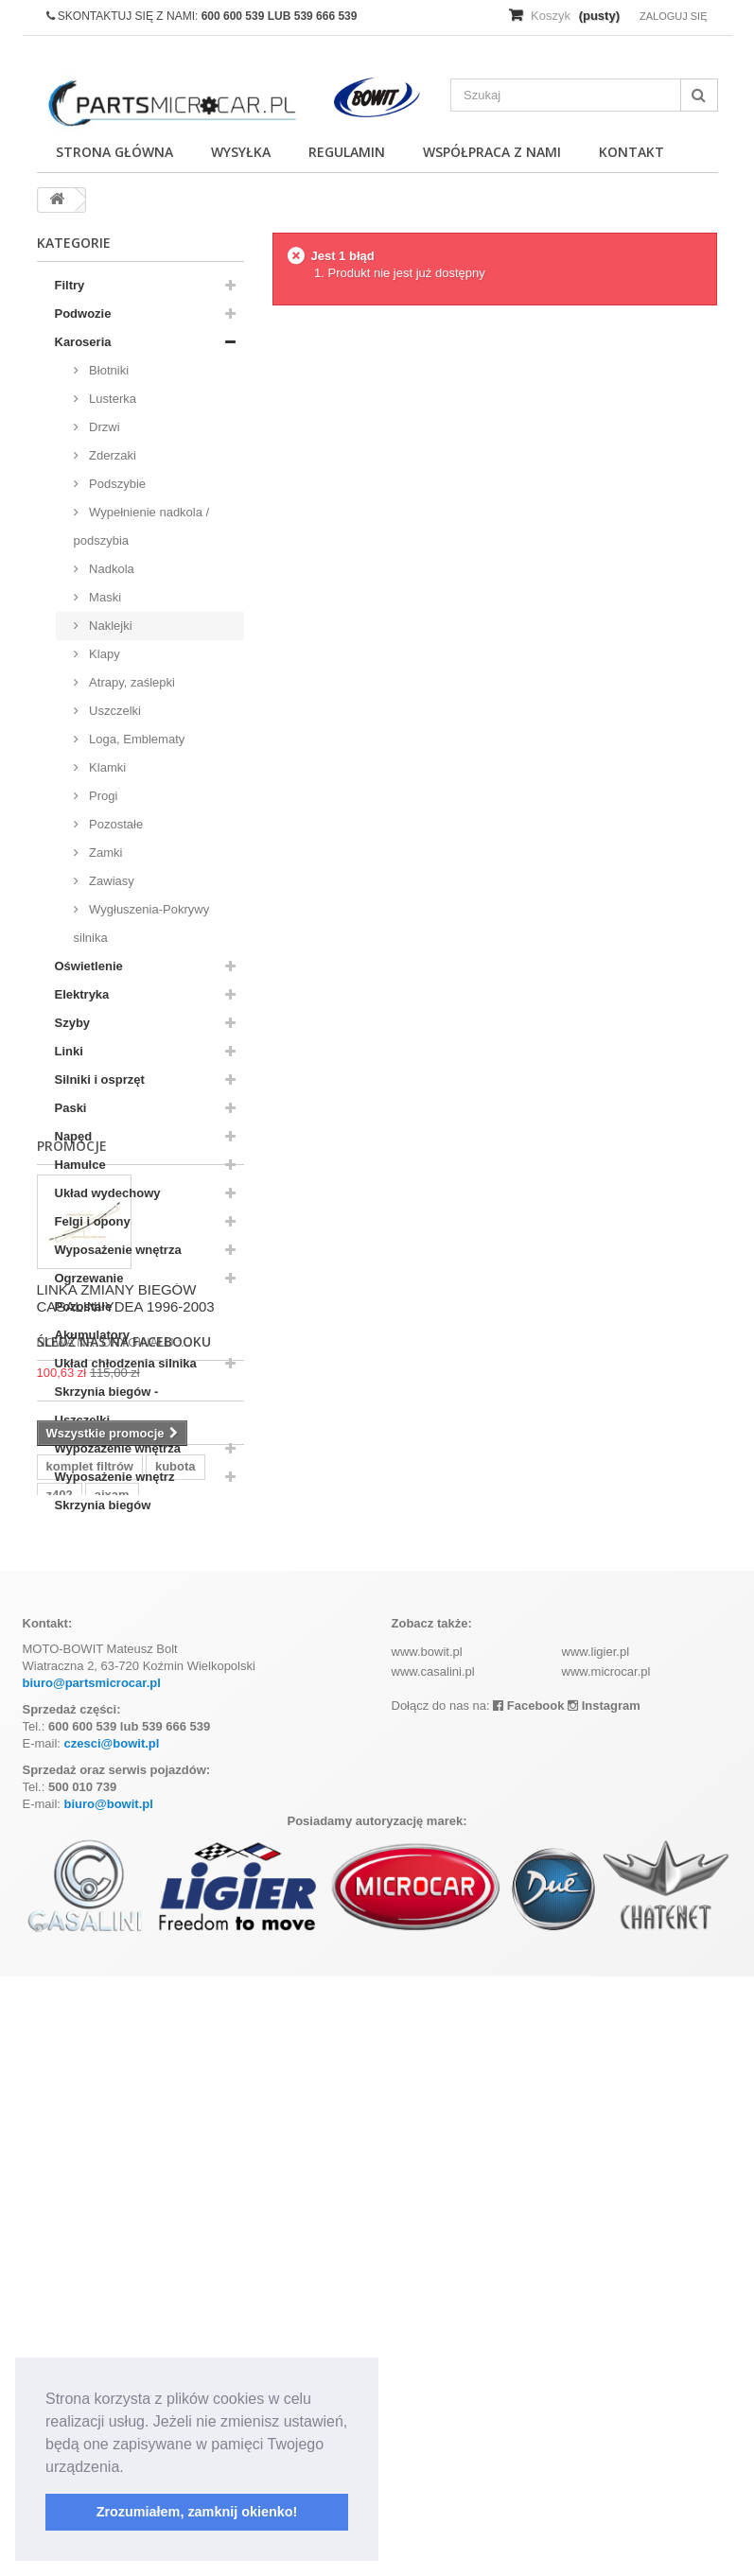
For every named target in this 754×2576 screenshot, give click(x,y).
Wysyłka (241, 152)
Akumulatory (92, 1335)
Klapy (103, 654)
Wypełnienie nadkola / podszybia (142, 526)
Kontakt (631, 152)
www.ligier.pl (596, 2251)
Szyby (73, 1023)
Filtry (70, 285)
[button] (130, 2468)
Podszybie (116, 484)
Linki (69, 1051)
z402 (59, 2050)
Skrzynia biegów (103, 1505)
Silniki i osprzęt (100, 1079)
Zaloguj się (674, 16)
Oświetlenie (89, 966)
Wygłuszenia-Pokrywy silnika (142, 923)
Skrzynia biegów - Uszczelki (107, 1405)
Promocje (72, 1558)
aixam (112, 2050)
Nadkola (110, 569)
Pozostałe (115, 824)
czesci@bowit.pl (112, 2343)
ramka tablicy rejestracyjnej (127, 2078)
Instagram (604, 2305)
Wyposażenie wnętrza (118, 1250)
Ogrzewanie (89, 1278)
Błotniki (108, 370)
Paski (71, 1108)
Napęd (74, 1136)
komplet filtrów (89, 2021)
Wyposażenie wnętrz (115, 1477)
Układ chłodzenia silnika (126, 1363)
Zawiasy (110, 881)
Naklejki (109, 625)
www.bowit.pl (427, 2251)
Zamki (104, 852)
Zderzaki (111, 455)
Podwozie (83, 313)
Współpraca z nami (492, 152)
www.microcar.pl (606, 2271)
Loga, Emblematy (135, 739)
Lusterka (111, 399)
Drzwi (103, 427)
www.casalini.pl (433, 2271)
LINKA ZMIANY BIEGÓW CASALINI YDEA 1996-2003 (126, 1710)
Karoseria (83, 342)
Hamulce (80, 1164)
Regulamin (346, 152)
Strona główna (114, 152)
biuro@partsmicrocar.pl (92, 2282)
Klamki (106, 767)
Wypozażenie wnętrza (118, 1448)
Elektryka (82, 994)
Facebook (528, 2305)
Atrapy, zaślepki (130, 682)
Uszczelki (114, 711)
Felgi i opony (93, 1221)
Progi (102, 796)
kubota (175, 2021)
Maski (104, 597)
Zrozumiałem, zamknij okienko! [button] (197, 2511)
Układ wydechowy (108, 1193)
